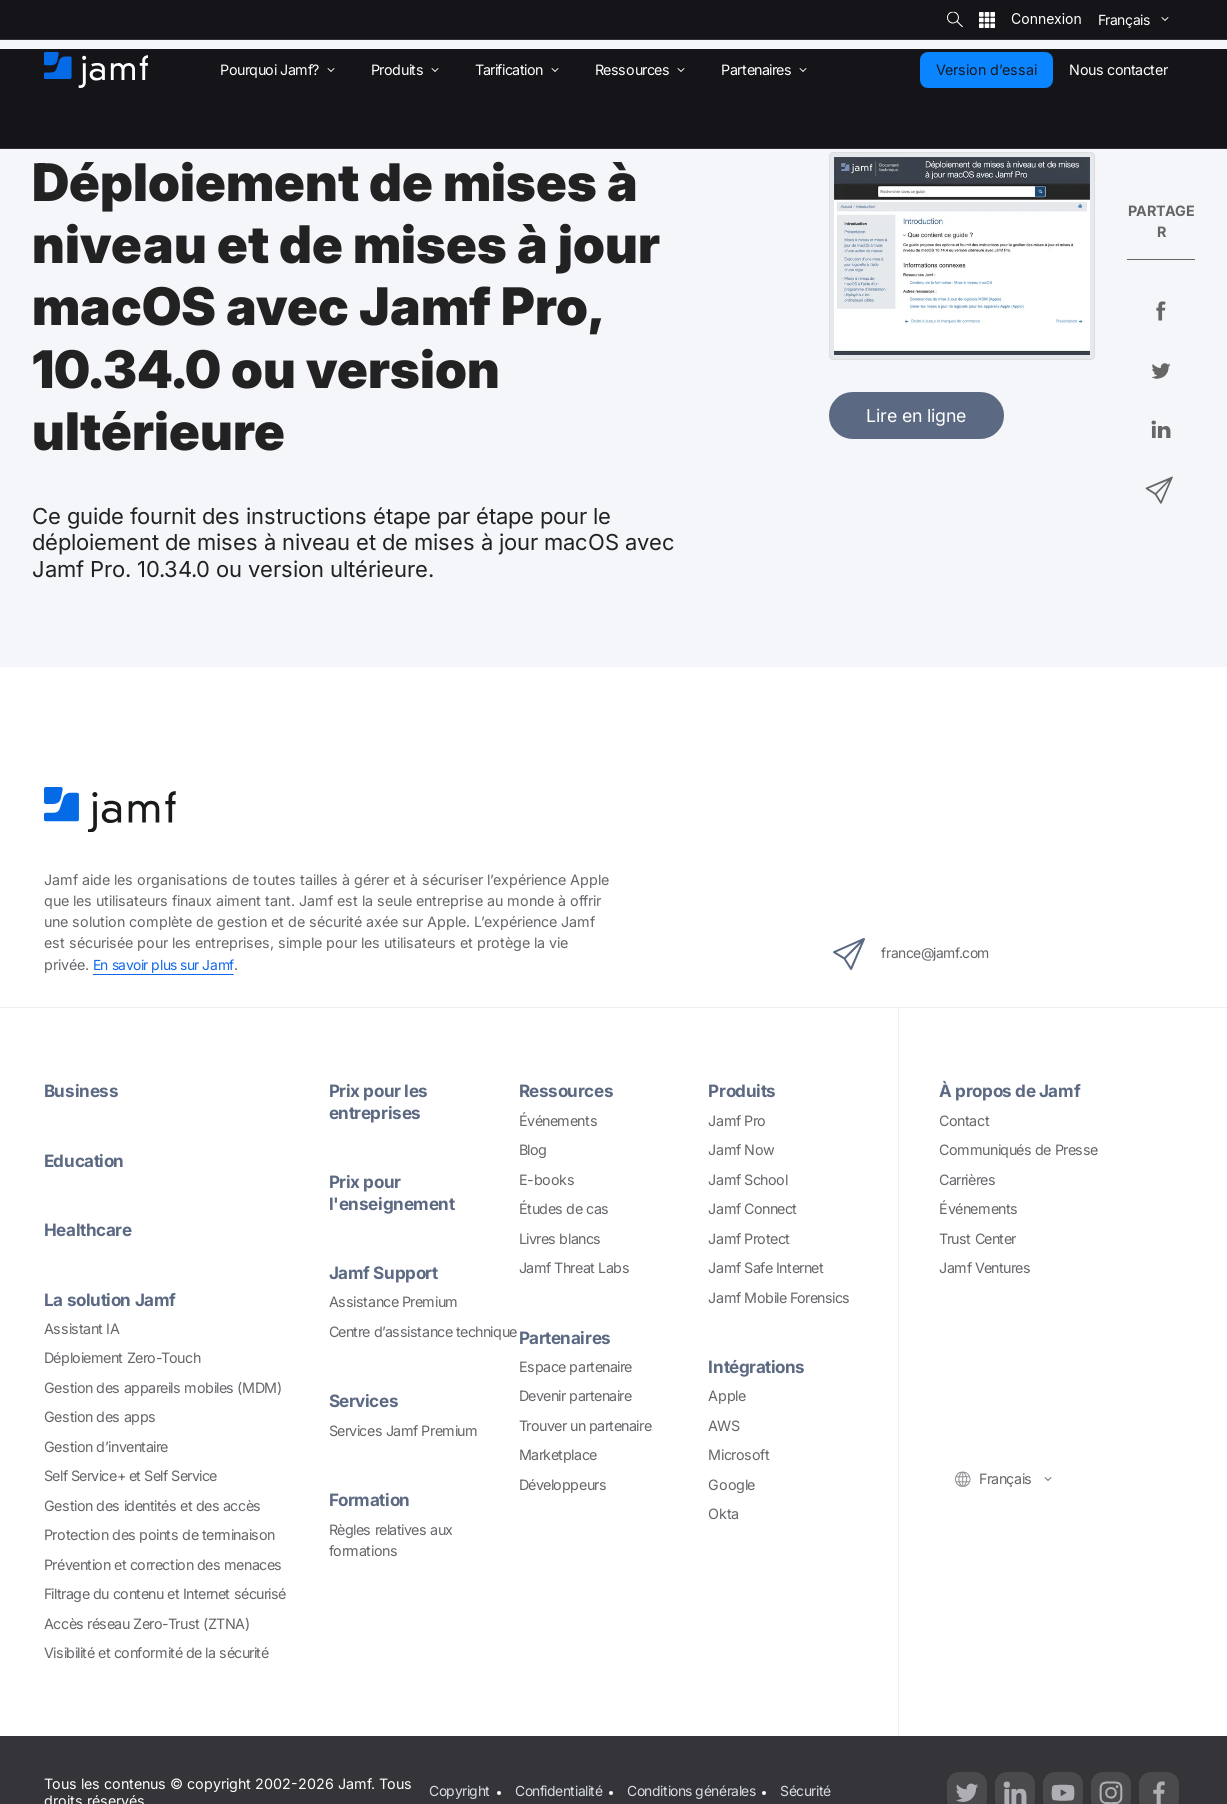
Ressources (568, 1090)
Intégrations (758, 1366)
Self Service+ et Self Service (130, 1475)
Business (82, 1090)
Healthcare (89, 1229)
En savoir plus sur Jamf (166, 964)
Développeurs (563, 1483)
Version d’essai (986, 69)
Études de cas (564, 1208)
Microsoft (738, 1454)
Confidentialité (559, 1790)
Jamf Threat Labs (574, 1267)
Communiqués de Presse (1018, 1149)
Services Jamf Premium (403, 1429)
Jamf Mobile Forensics (779, 1296)
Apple (726, 1395)
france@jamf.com (918, 954)
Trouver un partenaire (585, 1424)
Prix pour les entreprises (379, 1101)
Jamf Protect (749, 1237)
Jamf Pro (736, 1119)
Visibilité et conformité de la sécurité (156, 1651)
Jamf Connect (752, 1208)
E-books (547, 1178)
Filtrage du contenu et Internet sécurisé (165, 1592)
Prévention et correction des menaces (163, 1563)
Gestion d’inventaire (106, 1445)
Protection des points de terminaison (159, 1534)
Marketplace (558, 1454)
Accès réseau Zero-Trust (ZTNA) (147, 1622)
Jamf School (747, 1178)
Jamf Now (741, 1149)
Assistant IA (82, 1327)
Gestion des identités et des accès (152, 1504)
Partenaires (566, 1336)
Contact (964, 1119)
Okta (723, 1513)
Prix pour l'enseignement (394, 1192)
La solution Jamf (111, 1298)
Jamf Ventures (984, 1267)
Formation (370, 1498)
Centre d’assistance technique (423, 1330)
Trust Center (977, 1237)
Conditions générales (694, 1790)
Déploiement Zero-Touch (122, 1357)
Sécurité (810, 1790)
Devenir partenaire (575, 1395)
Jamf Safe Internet (765, 1267)
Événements (558, 1119)
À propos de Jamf (1011, 1090)
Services (365, 1399)
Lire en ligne (916, 415)
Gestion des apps (100, 1416)
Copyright (459, 1790)
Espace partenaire (575, 1365)
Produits (742, 1090)
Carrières (967, 1178)
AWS (723, 1424)
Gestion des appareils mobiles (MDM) (162, 1386)
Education (85, 1159)
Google (731, 1483)
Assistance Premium (393, 1300)
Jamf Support (385, 1271)
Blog (533, 1149)
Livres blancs (560, 1237)
